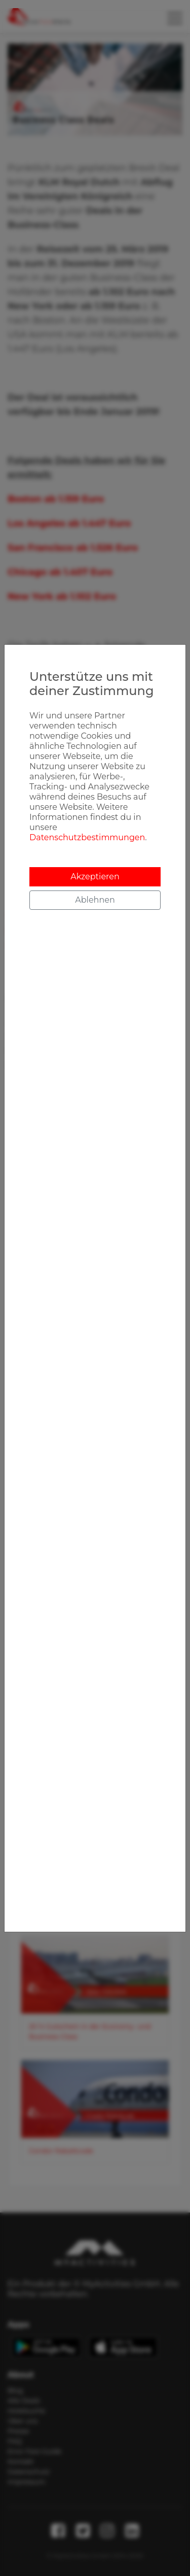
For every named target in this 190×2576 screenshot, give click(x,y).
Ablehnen (95, 900)
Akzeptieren (95, 876)
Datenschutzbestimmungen (87, 837)
